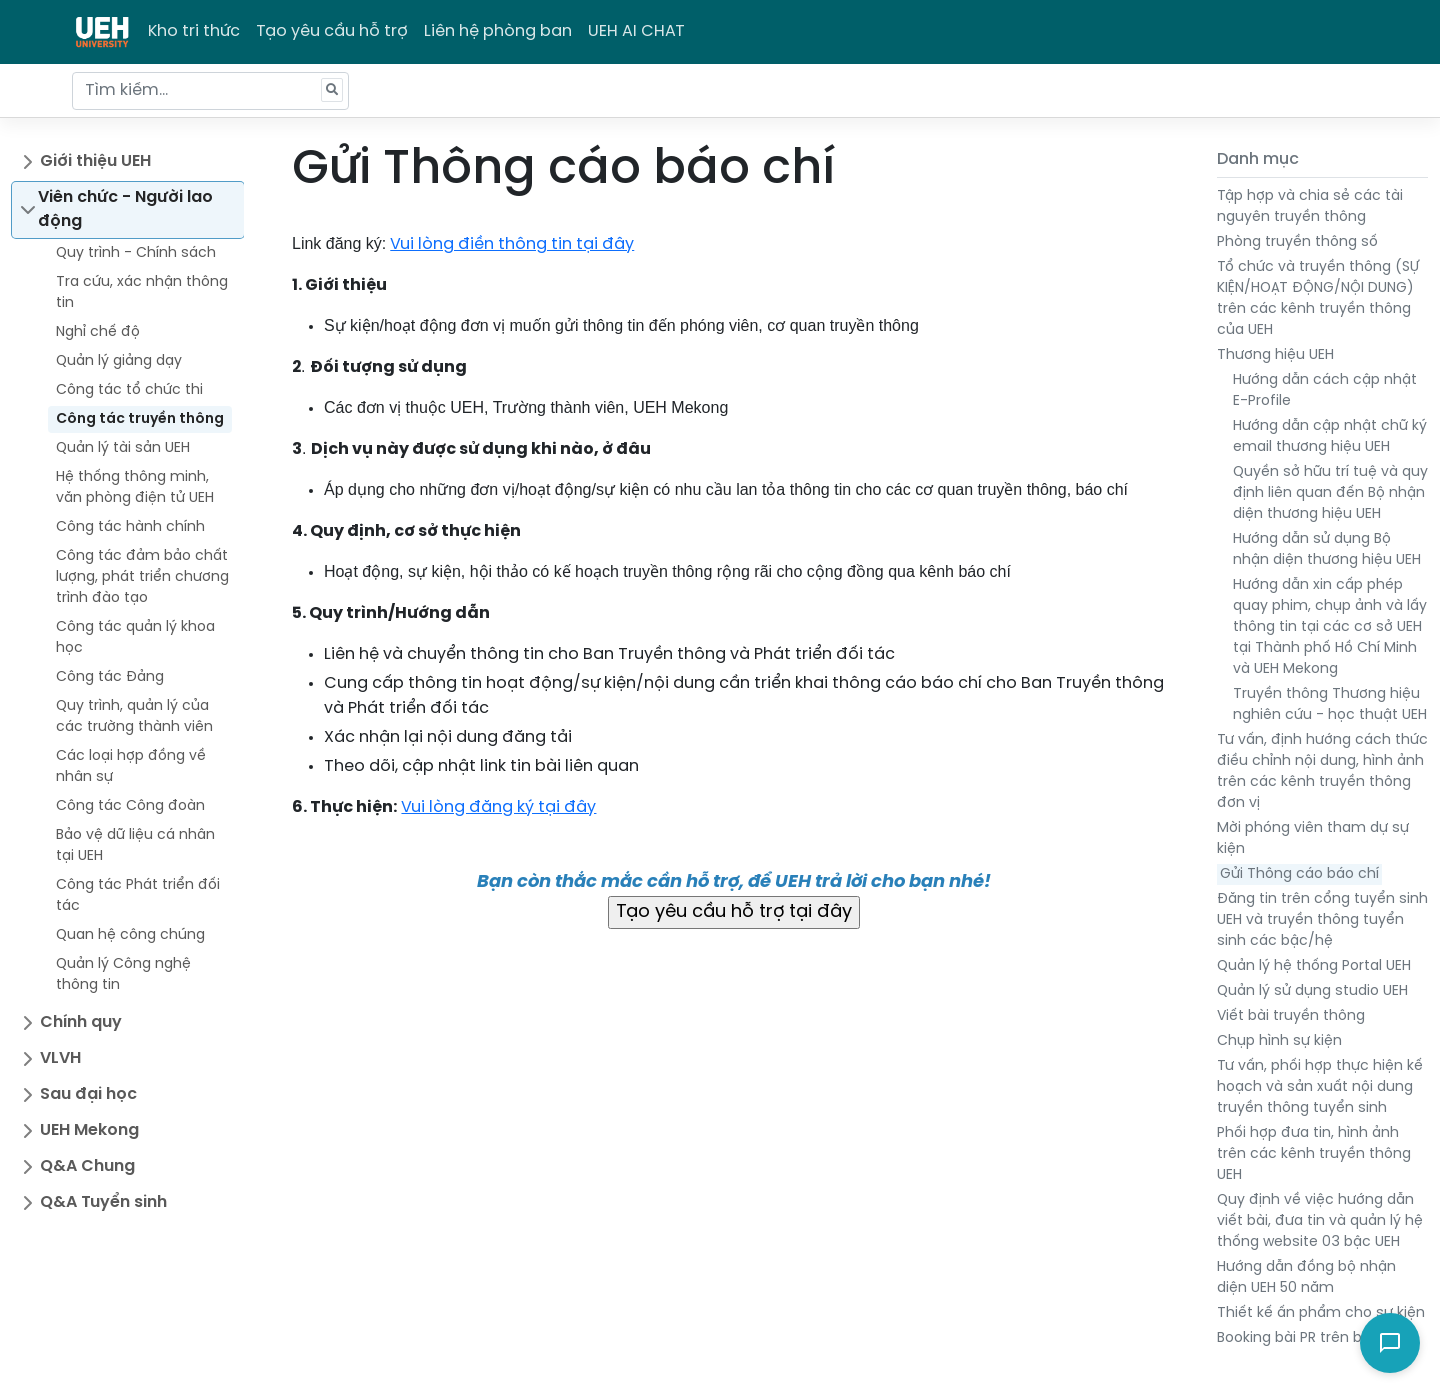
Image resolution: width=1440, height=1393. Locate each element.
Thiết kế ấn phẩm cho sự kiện (1321, 1313)
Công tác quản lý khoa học (135, 638)
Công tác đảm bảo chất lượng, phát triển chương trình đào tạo (142, 577)
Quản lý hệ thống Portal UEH (1314, 966)
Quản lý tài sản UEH (123, 448)
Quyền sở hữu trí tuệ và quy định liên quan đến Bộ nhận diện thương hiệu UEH (1330, 493)
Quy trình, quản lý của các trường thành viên (134, 717)
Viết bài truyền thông (1291, 1016)
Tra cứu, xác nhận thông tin (142, 293)
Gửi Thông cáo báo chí (1299, 874)
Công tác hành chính (130, 527)
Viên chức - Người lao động (125, 209)
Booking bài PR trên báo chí (1311, 1338)
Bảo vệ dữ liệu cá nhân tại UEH (135, 846)
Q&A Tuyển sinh (103, 1202)
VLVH (60, 1058)
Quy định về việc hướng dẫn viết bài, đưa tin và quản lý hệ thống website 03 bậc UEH (1320, 1221)
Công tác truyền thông (140, 419)
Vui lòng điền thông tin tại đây (512, 244)
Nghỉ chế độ (98, 332)
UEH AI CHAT (636, 31)
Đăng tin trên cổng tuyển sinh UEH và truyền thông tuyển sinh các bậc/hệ (1322, 920)
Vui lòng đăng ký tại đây (498, 807)
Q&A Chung (87, 1166)
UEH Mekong (89, 1130)
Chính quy (81, 1022)
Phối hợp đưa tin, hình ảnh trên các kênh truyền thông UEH (1314, 1154)
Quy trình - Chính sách (136, 253)
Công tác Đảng (110, 677)
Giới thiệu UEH (95, 161)
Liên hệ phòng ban (498, 31)
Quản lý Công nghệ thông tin (123, 975)
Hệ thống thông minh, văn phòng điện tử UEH (135, 488)
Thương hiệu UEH (1275, 355)
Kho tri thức (194, 31)
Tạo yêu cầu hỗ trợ (332, 31)
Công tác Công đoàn (130, 806)
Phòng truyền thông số (1297, 242)
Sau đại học (88, 1094)
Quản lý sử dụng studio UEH (1312, 991)
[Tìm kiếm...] (210, 91)
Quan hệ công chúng (130, 935)
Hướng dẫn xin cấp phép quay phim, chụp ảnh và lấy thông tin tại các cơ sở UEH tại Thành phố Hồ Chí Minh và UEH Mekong (1330, 627)
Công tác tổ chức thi (129, 390)
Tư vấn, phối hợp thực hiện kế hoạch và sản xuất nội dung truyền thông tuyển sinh (1320, 1087)
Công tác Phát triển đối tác (138, 896)
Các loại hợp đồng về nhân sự (131, 767)
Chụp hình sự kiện (1279, 1041)
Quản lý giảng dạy (119, 361)
